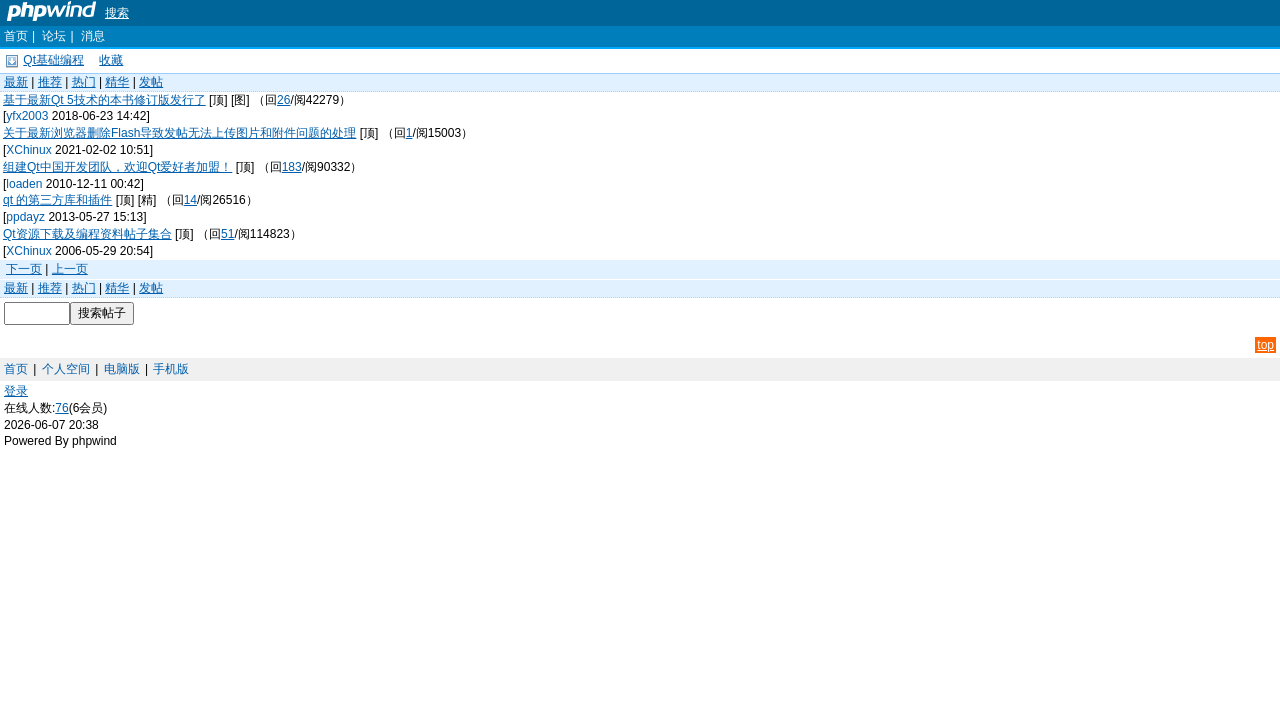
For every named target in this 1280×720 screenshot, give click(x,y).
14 (190, 200)
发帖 (151, 82)
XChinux (28, 150)
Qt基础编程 (53, 60)
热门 (84, 82)
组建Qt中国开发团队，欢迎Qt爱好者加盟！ (117, 167)
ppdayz (25, 217)
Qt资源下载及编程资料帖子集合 (87, 234)
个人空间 (66, 369)
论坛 (54, 36)
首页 (16, 36)
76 (61, 408)
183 (292, 167)
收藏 (111, 60)
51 (227, 234)
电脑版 (122, 369)
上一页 (70, 269)
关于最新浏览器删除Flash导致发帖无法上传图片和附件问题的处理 (179, 133)
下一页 (24, 269)
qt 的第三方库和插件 (57, 200)
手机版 (171, 369)
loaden (24, 184)
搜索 (117, 13)
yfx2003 (27, 116)
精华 (117, 82)
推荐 (50, 82)
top (1265, 345)
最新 (16, 82)
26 (283, 100)
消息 (93, 36)
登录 (16, 391)
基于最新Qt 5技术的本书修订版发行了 (104, 100)
